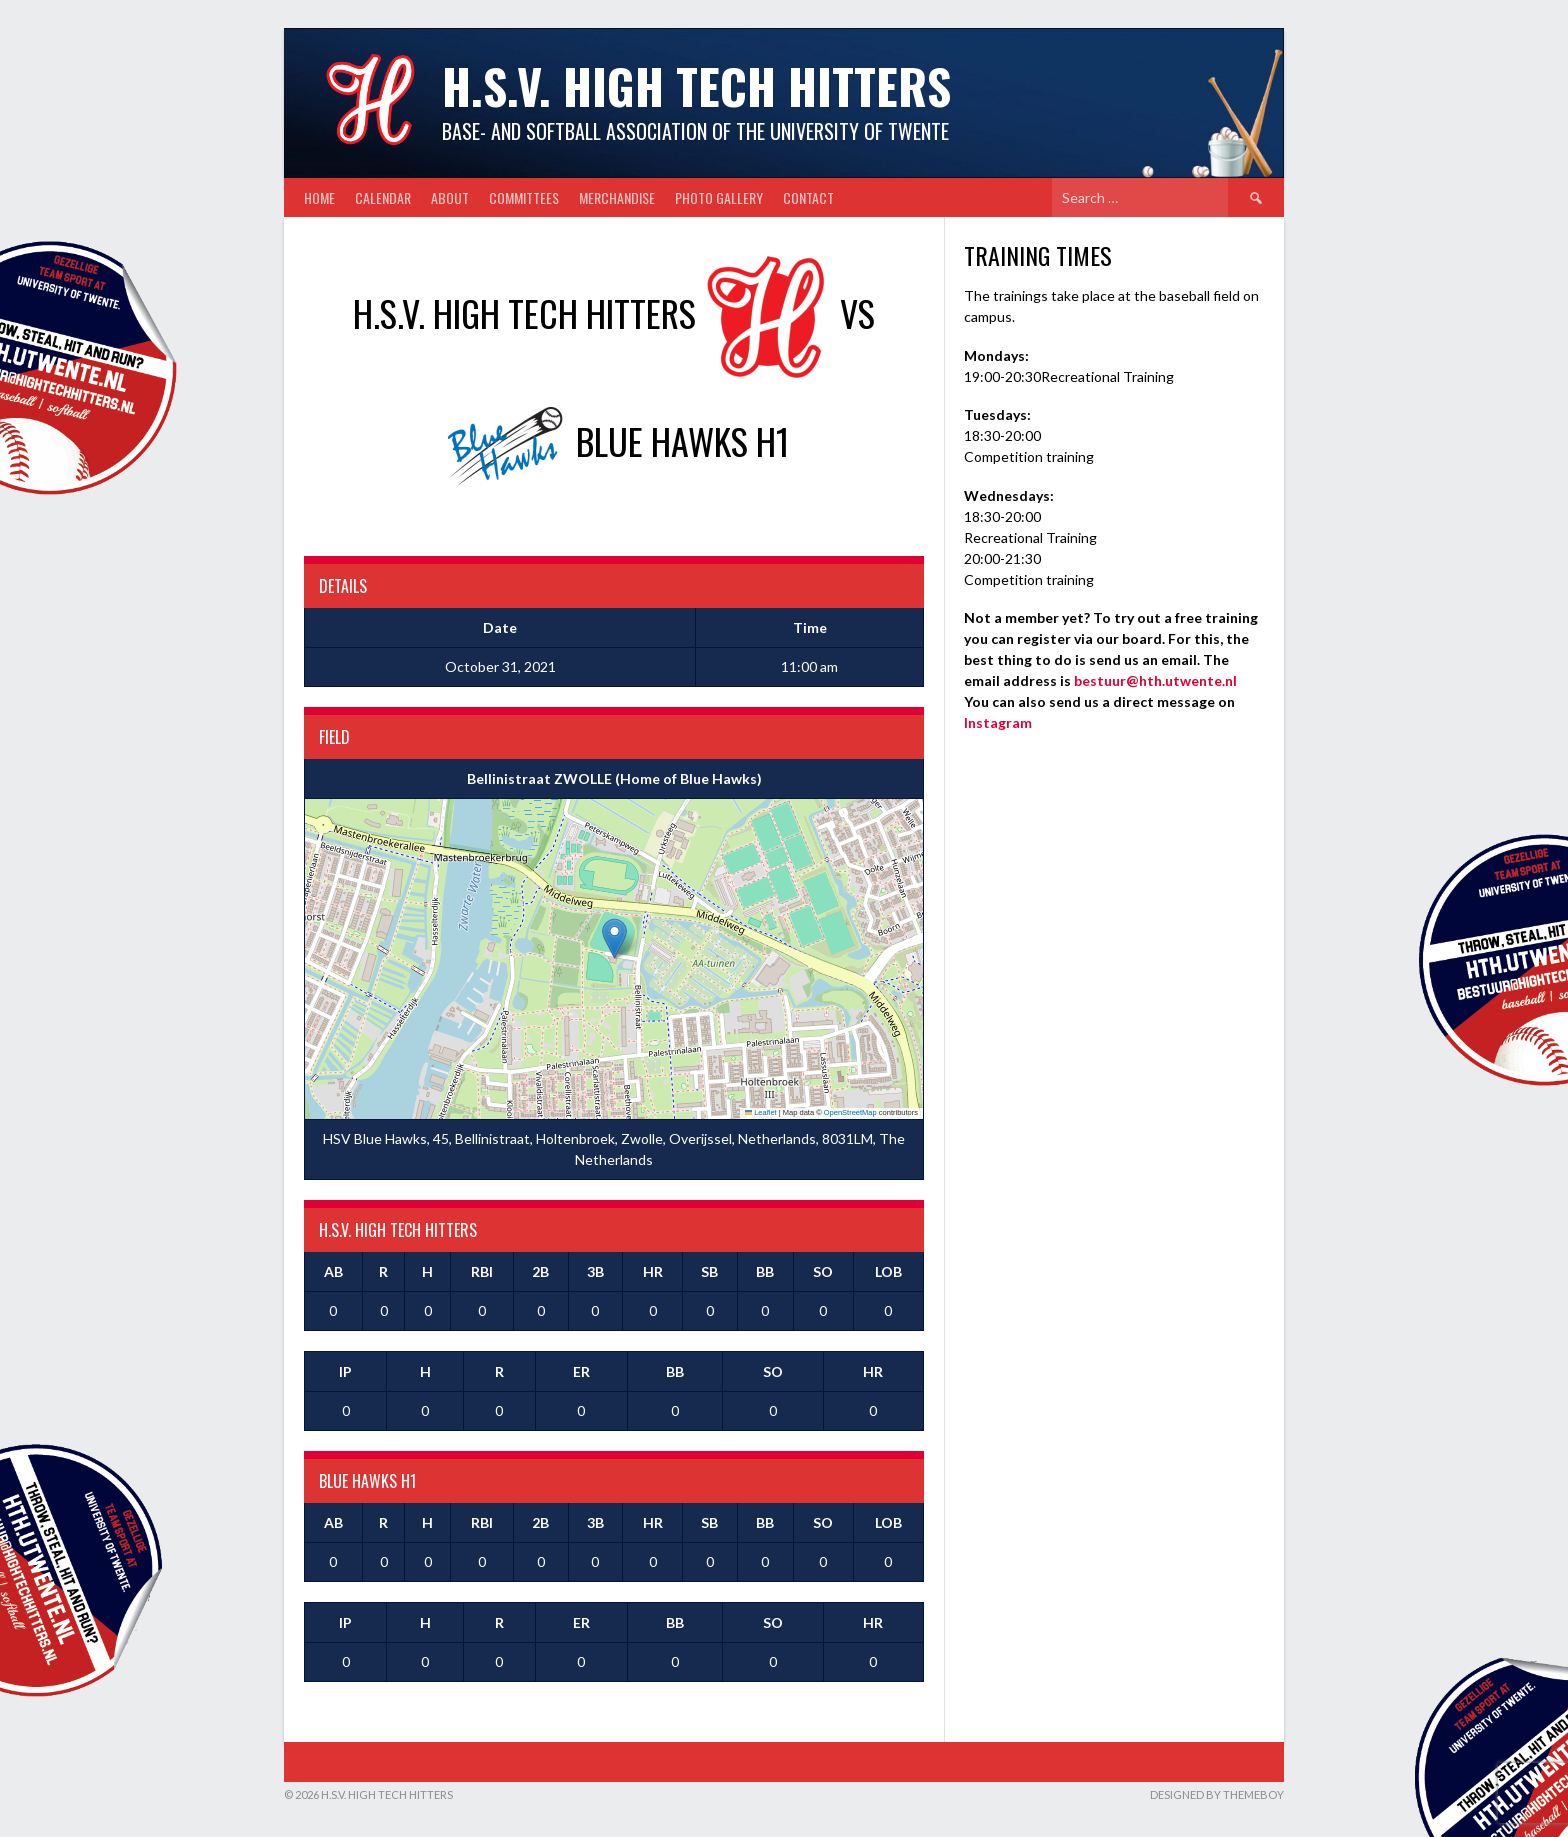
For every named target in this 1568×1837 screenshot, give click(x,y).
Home (319, 197)
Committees (524, 197)
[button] (614, 938)
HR (653, 1271)
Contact (808, 197)
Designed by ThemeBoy (1217, 1794)
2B (540, 1271)
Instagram (998, 722)
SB (709, 1271)
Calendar (383, 197)
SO (823, 1271)
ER (581, 1371)
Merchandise (617, 197)
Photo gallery (719, 197)
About (450, 197)
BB (765, 1271)
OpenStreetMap (850, 1112)
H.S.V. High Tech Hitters (696, 85)
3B (595, 1271)
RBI (482, 1271)
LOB (888, 1271)
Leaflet (761, 1112)
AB (333, 1271)
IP (345, 1371)
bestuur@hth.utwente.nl (1155, 680)
